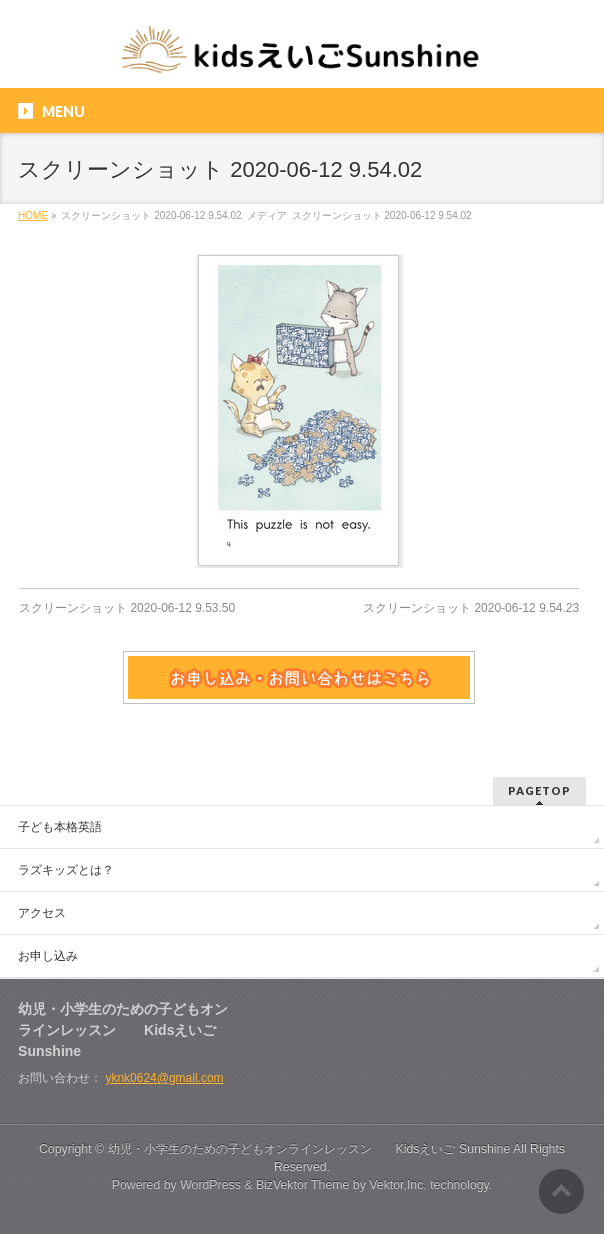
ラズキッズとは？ (66, 870)
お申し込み (48, 956)
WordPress (210, 1185)
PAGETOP (539, 790)
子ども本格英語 (60, 827)
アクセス (42, 913)
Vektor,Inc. (398, 1185)
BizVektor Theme (303, 1185)
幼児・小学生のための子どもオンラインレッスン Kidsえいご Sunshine (309, 1149)
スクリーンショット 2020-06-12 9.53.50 (127, 608)
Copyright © (73, 1149)
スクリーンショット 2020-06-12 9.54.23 (471, 608)
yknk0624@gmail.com (164, 1078)
